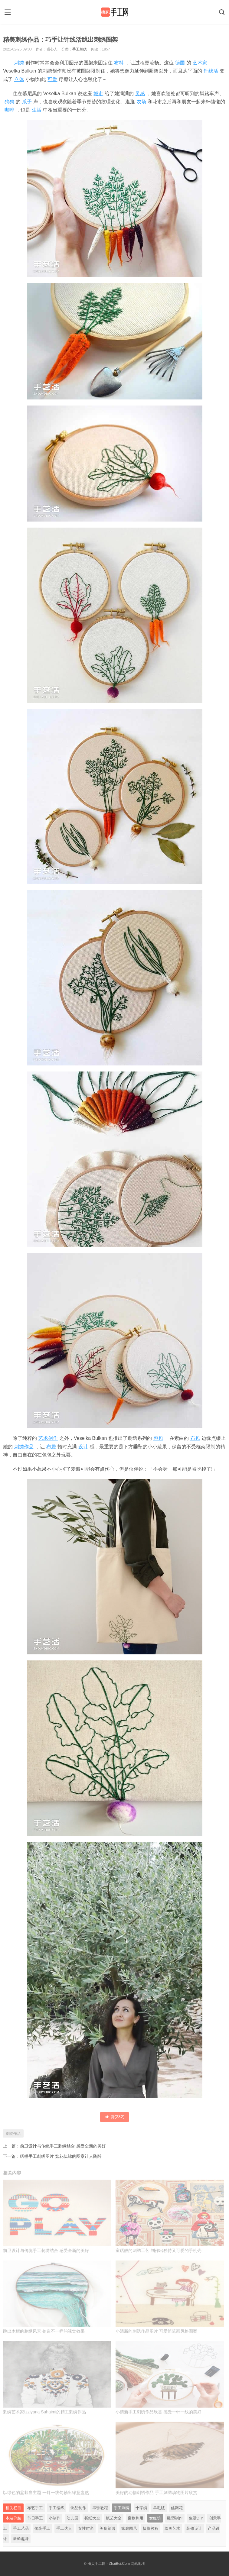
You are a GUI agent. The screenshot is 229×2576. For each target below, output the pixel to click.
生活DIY (196, 2518)
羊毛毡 (159, 2508)
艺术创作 (48, 1438)
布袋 (51, 1446)
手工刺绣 (79, 49)
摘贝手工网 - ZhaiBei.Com (108, 2563)
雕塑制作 (175, 2518)
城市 (98, 93)
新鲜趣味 (21, 2538)
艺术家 (200, 62)
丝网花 (177, 2508)
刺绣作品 (24, 1446)
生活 (36, 109)
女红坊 (155, 2518)
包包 (158, 1438)
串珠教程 (100, 2508)
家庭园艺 (129, 2528)
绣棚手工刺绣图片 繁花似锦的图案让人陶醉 (61, 2156)
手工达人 (64, 2528)
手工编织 (56, 2508)
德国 (180, 62)
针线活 (211, 70)
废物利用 (135, 2518)
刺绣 (19, 62)
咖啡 (9, 109)
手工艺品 (21, 2528)
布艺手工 (35, 2508)
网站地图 (138, 2563)
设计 (83, 1446)
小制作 (55, 2518)
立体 (19, 79)
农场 (141, 101)
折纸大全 (92, 2518)
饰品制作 (78, 2508)
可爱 (52, 79)
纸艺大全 (114, 2518)
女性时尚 (86, 2528)
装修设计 (194, 2528)
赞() (115, 2116)
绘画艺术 (172, 2528)
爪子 (27, 101)
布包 (195, 1438)
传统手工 (42, 2528)
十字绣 (141, 2508)
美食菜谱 (107, 2528)
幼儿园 (72, 2518)
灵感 (140, 93)
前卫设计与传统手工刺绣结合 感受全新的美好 (63, 2146)
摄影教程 (151, 2528)
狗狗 (9, 101)
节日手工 (35, 2518)
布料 (119, 62)
